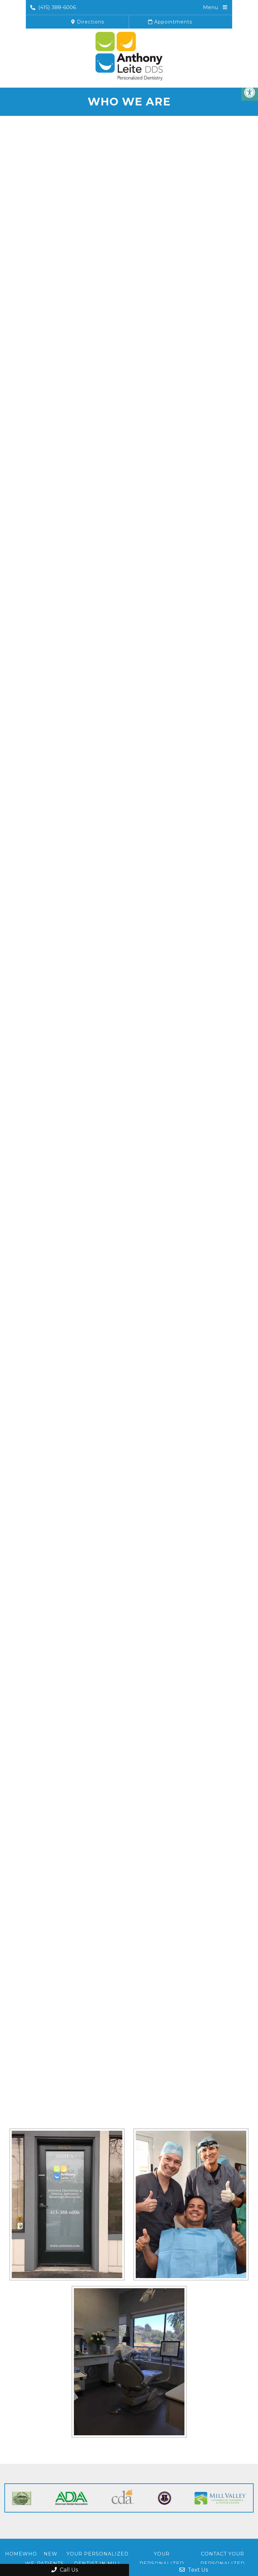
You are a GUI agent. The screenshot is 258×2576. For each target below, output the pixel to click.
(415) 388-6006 (53, 7)
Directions (87, 22)
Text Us (193, 2570)
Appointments (170, 22)
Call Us (64, 2570)
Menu (210, 7)
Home (14, 2554)
